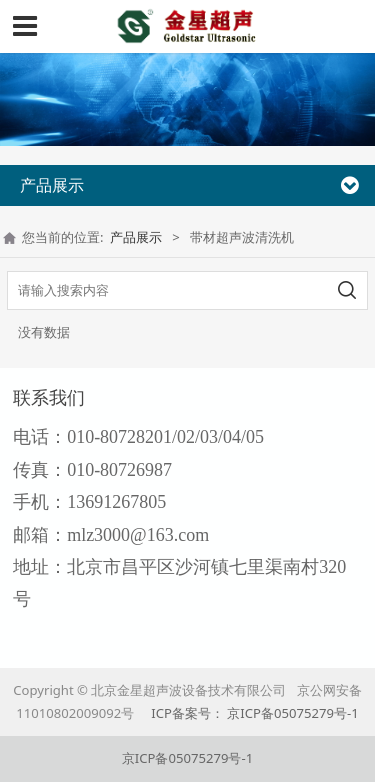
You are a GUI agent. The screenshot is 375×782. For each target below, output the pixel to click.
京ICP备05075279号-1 (187, 758)
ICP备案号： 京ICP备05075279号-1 (254, 713)
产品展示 (136, 237)
